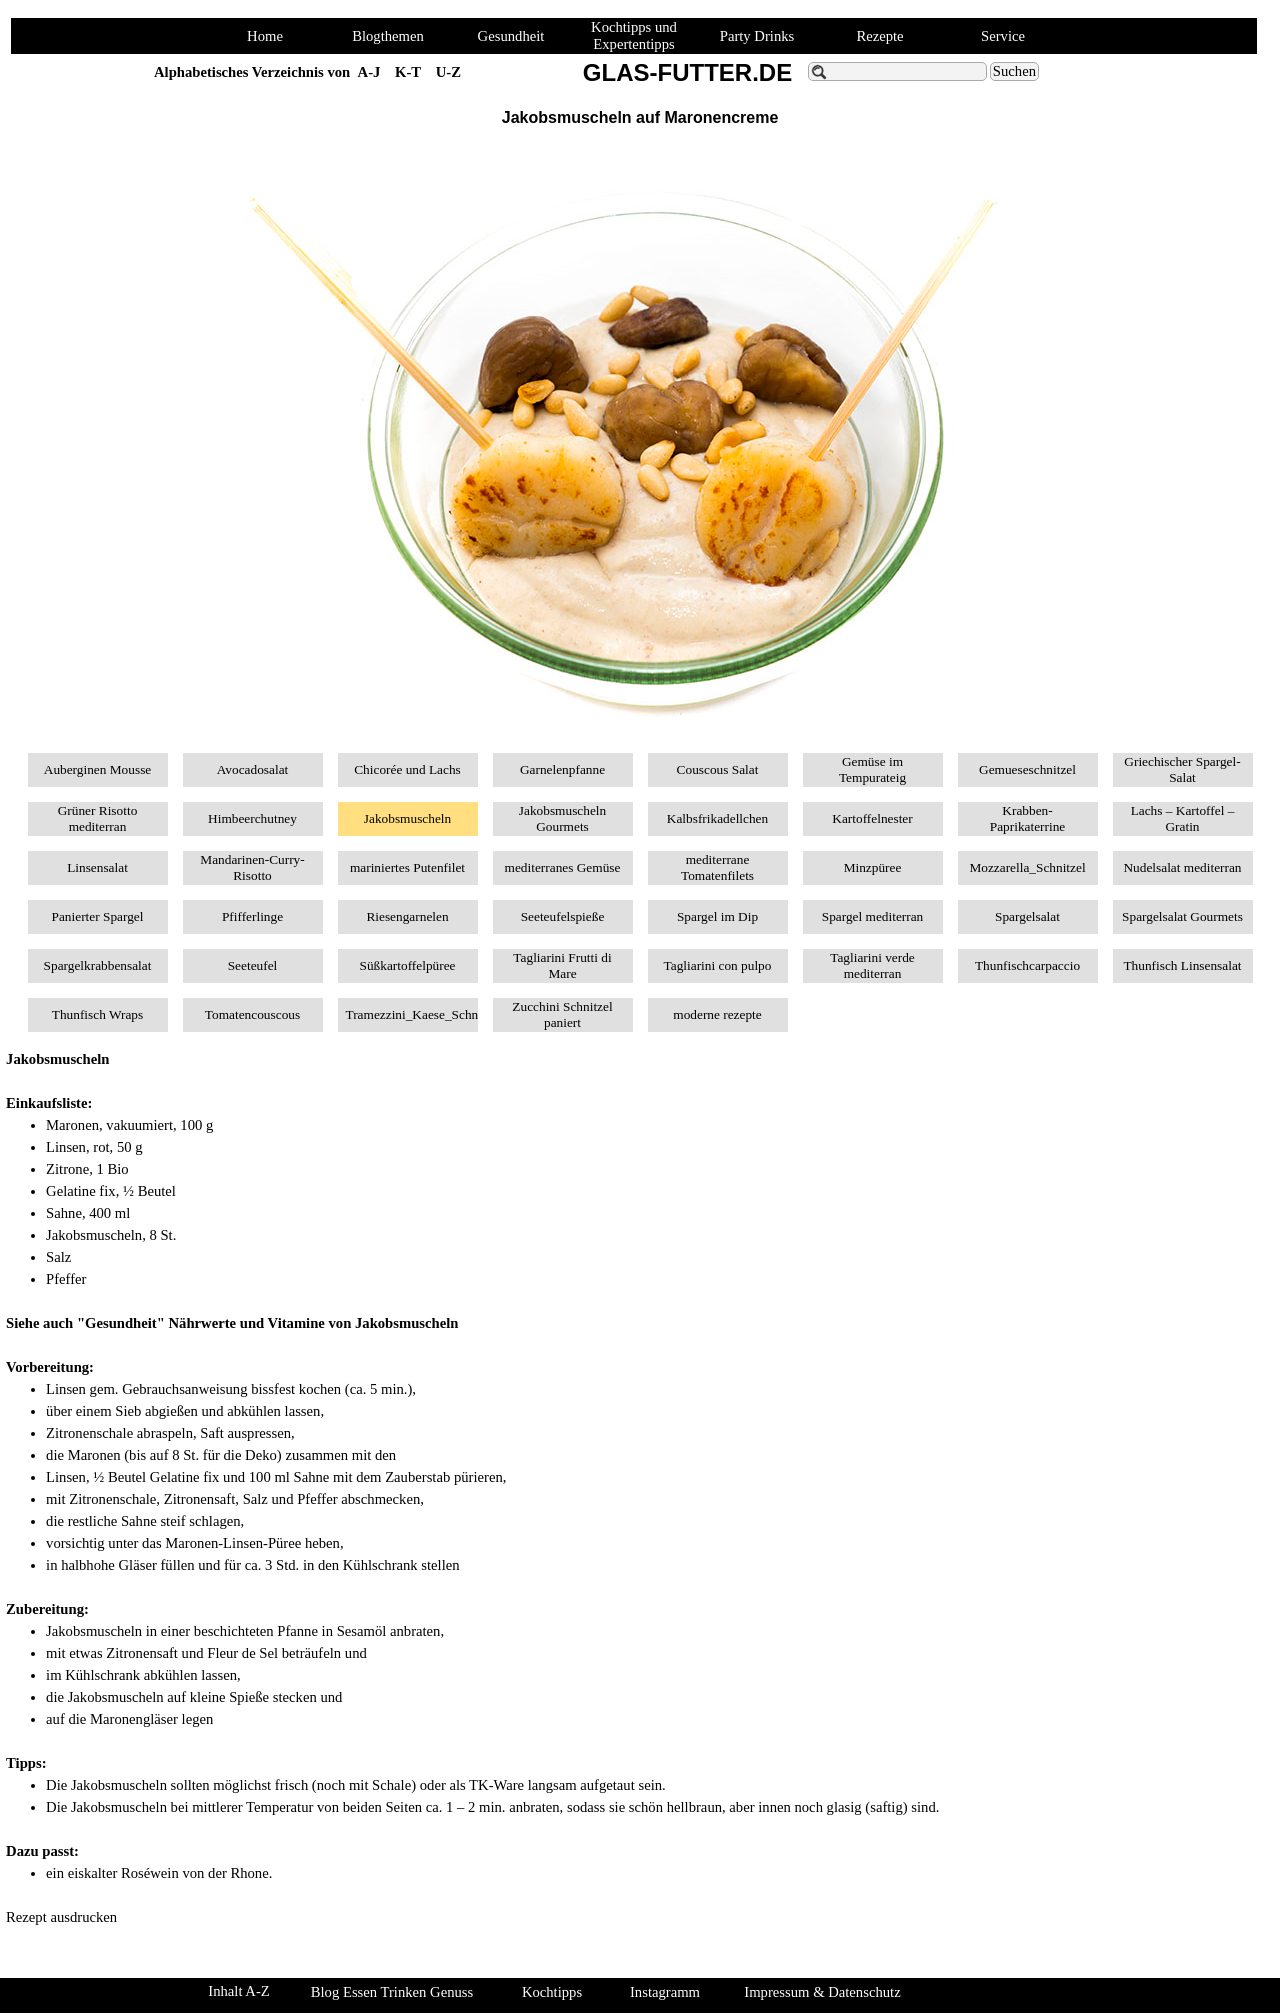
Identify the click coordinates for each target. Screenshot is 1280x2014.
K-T (408, 72)
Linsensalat (97, 867)
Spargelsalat (1027, 916)
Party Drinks (757, 36)
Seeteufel (253, 965)
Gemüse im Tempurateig (872, 769)
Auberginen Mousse (97, 769)
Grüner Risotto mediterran (98, 818)
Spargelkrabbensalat (98, 965)
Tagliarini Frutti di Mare (562, 965)
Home (265, 36)
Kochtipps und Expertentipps (634, 35)
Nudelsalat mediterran (1182, 867)
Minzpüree (873, 867)
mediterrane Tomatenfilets (717, 867)
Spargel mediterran (873, 916)
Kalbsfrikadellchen (717, 818)
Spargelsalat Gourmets (1182, 916)
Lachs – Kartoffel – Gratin (1183, 818)
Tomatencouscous (252, 1014)
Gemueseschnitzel (1027, 769)
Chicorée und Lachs (407, 769)
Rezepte (879, 36)
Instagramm (665, 1992)
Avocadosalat (253, 769)
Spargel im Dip (717, 916)
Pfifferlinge (252, 916)
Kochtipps (552, 1992)
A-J (369, 72)
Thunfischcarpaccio (1027, 965)
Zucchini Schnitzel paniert (562, 1014)
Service (1003, 36)
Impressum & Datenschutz (822, 1992)
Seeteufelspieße (563, 916)
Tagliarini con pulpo (718, 965)
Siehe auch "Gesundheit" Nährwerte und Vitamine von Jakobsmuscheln (232, 1323)
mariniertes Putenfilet (407, 867)
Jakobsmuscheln (407, 818)
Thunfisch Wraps (97, 1014)
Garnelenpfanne (562, 769)
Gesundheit (511, 36)
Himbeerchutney (252, 818)
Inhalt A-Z (238, 1991)
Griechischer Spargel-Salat (1182, 769)
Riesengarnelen (407, 916)
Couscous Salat (718, 769)
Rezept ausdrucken (61, 1917)
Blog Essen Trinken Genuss (392, 1992)
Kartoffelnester (872, 818)
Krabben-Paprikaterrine (1028, 818)
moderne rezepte (717, 1014)
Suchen (1014, 71)
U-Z (448, 72)
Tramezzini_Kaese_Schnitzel (424, 1014)
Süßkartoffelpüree (408, 965)
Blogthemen (388, 36)
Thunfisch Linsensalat (1182, 965)
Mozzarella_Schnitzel (1027, 867)
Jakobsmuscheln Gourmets (562, 818)
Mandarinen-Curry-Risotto (252, 867)
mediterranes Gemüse (563, 867)
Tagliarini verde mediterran (872, 965)
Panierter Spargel (98, 916)
